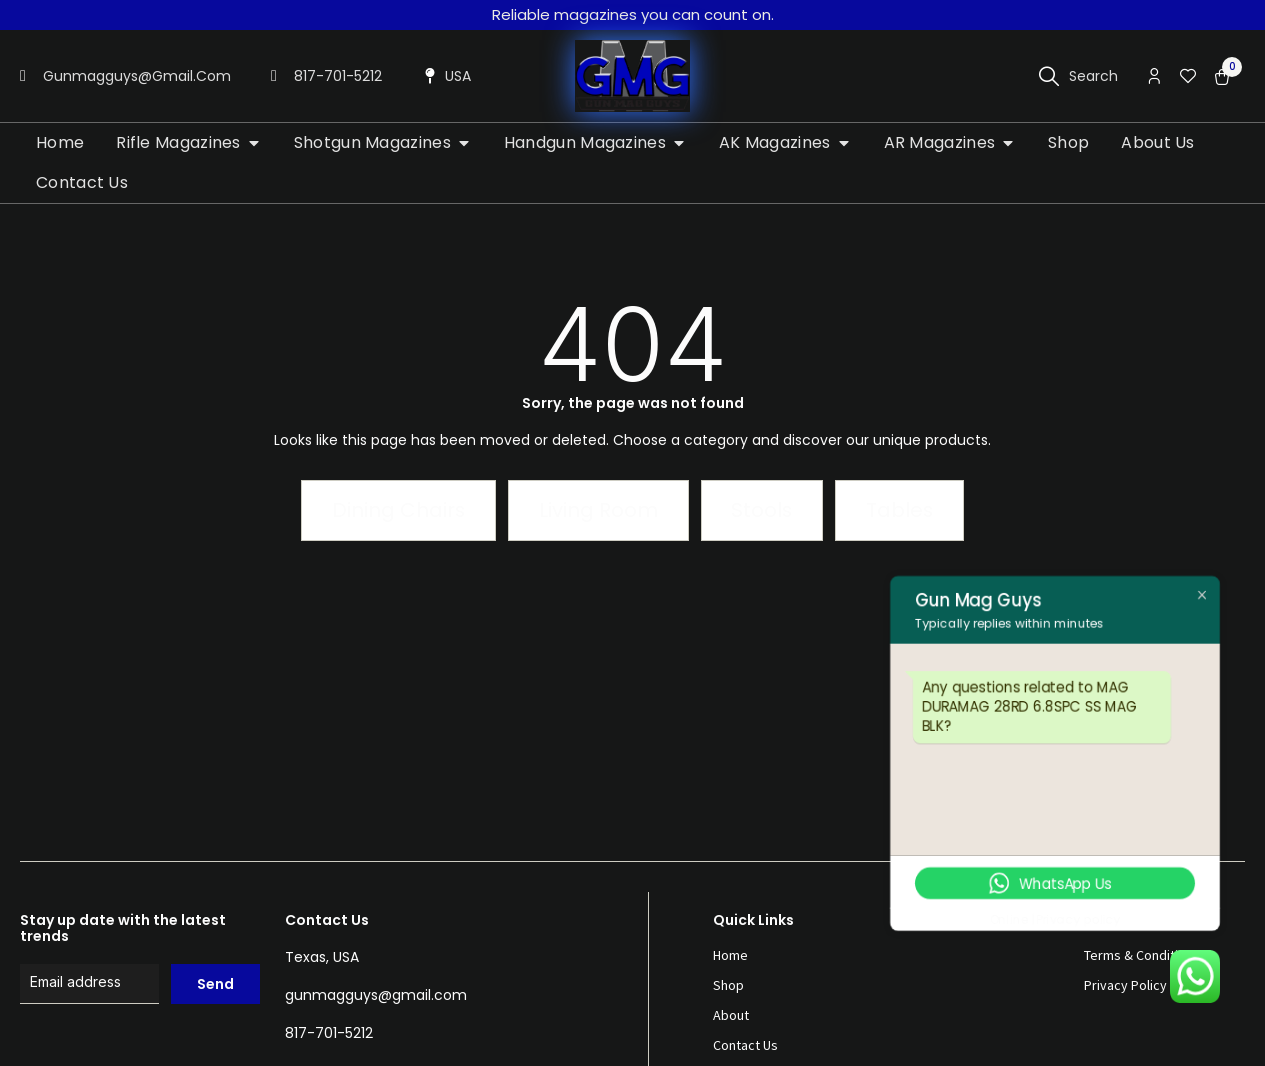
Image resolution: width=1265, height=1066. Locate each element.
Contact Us (745, 1045)
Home (730, 955)
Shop (728, 985)
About (731, 1015)
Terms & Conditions (1142, 955)
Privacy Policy (1125, 985)
